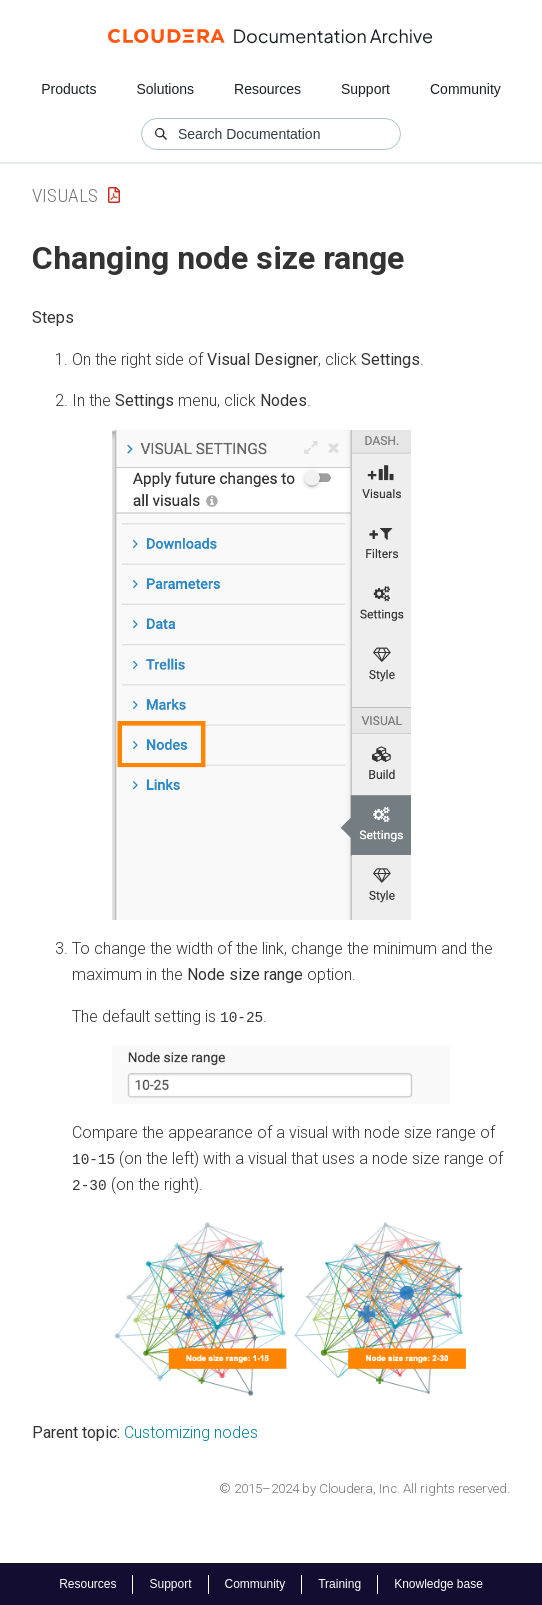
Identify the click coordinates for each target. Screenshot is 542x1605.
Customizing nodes (191, 1431)
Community (465, 89)
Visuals (65, 195)
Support (365, 89)
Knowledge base (438, 1583)
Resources (267, 89)
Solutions (165, 89)
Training (339, 1583)
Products (68, 89)
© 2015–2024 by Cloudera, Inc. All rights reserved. (364, 1486)
